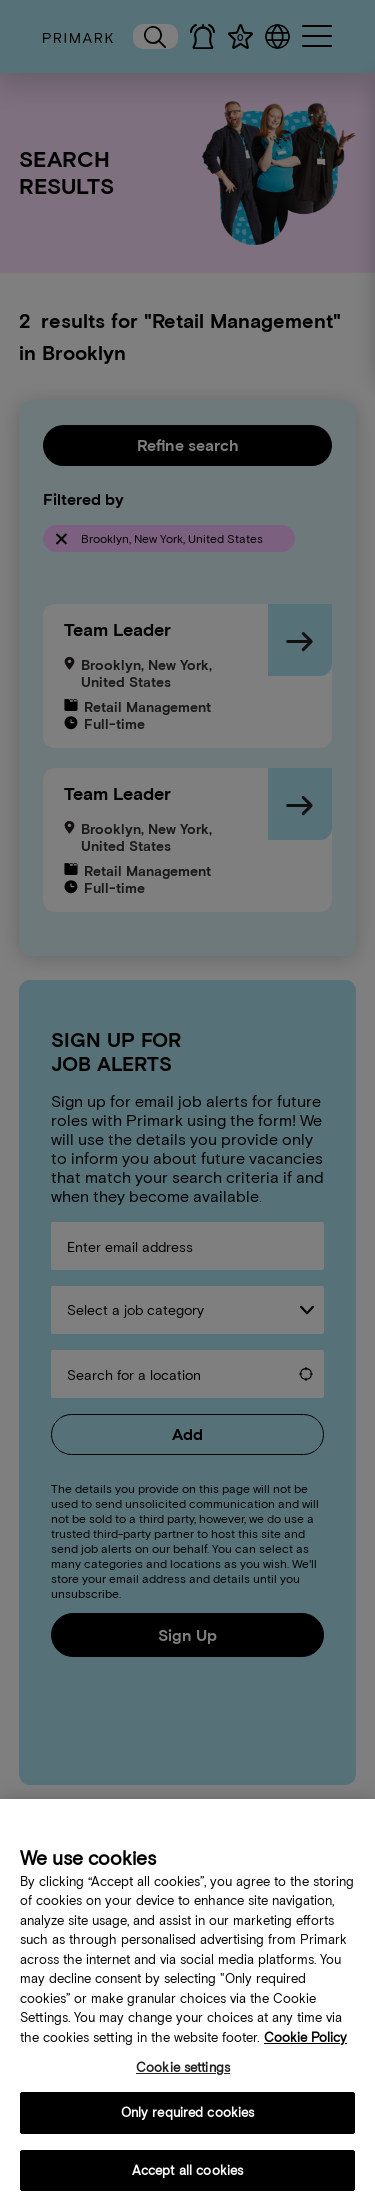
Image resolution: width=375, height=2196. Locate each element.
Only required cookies (188, 2125)
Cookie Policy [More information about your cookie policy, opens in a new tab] (305, 2050)
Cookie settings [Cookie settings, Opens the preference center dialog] (183, 2081)
